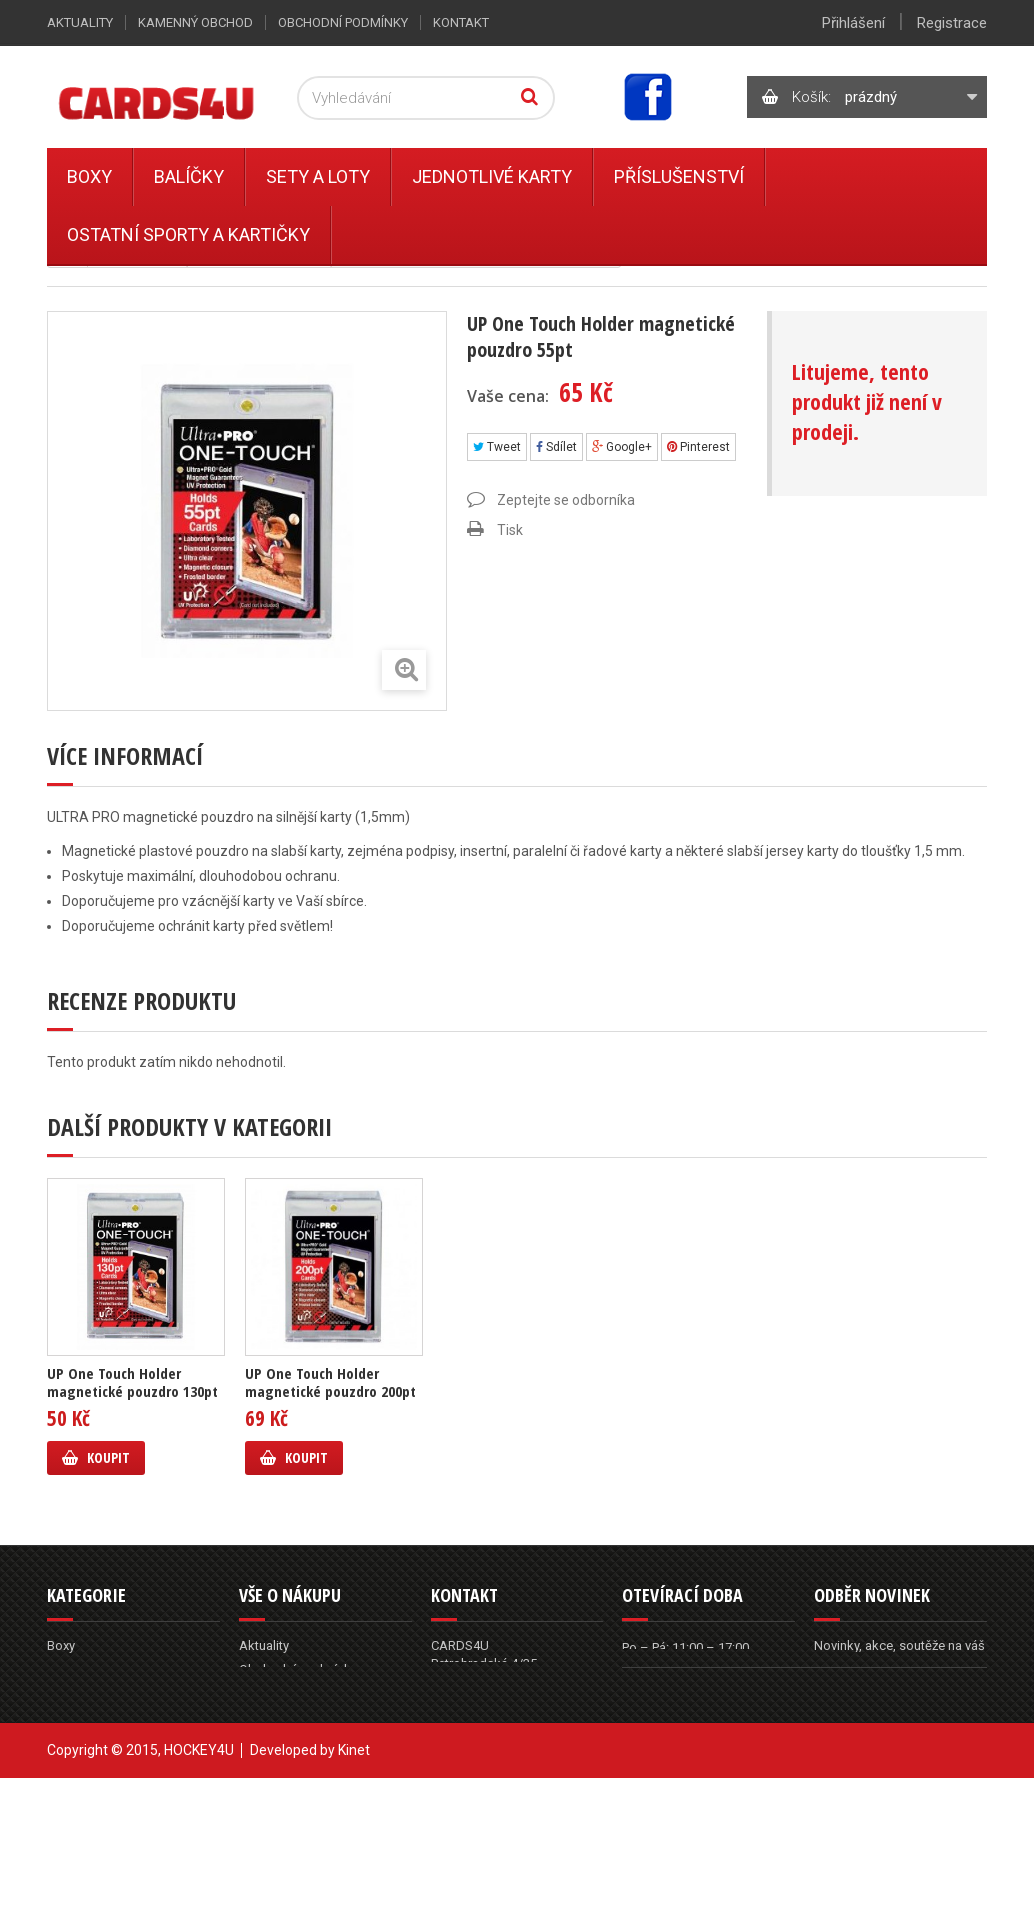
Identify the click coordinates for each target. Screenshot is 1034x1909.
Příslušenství (679, 176)
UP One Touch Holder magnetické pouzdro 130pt (132, 1382)
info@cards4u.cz (505, 1761)
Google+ (622, 447)
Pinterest (698, 447)
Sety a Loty (318, 176)
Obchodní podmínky (343, 22)
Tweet (497, 447)
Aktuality (80, 22)
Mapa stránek (278, 1789)
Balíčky (189, 176)
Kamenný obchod (195, 22)
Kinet (354, 1881)
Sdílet (556, 447)
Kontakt (461, 22)
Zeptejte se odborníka (566, 500)
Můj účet (263, 1765)
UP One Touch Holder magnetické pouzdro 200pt (330, 1382)
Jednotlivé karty (492, 176)
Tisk (510, 530)
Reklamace (271, 1693)
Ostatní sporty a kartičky (188, 234)
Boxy (89, 176)
